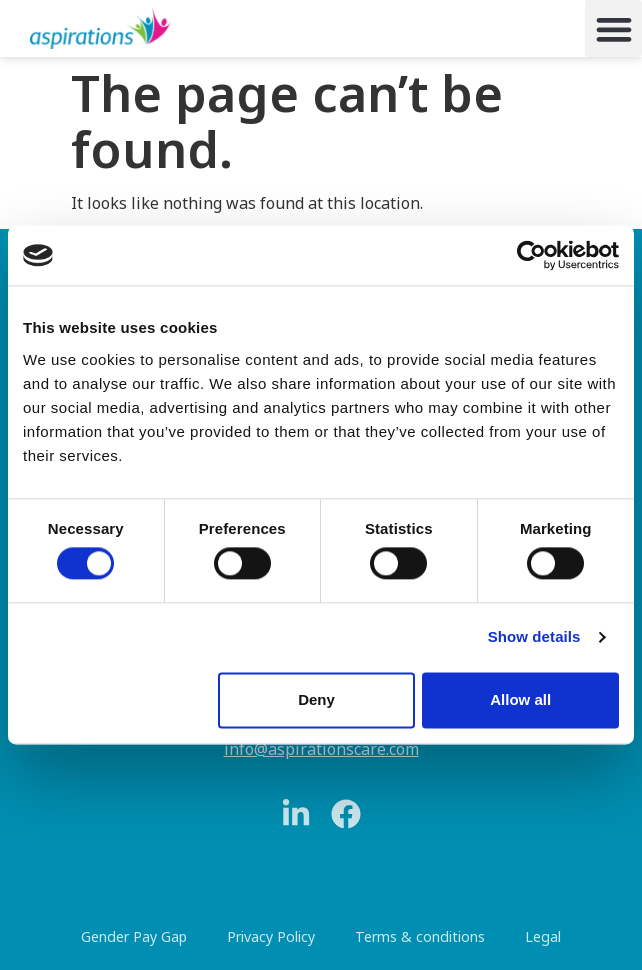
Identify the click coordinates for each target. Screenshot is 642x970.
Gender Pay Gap (134, 936)
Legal (543, 936)
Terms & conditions (420, 936)
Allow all (520, 699)
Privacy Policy (271, 936)
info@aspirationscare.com (321, 749)
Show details (534, 637)
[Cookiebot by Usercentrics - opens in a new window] (531, 255)
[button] (613, 28)
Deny (316, 699)
